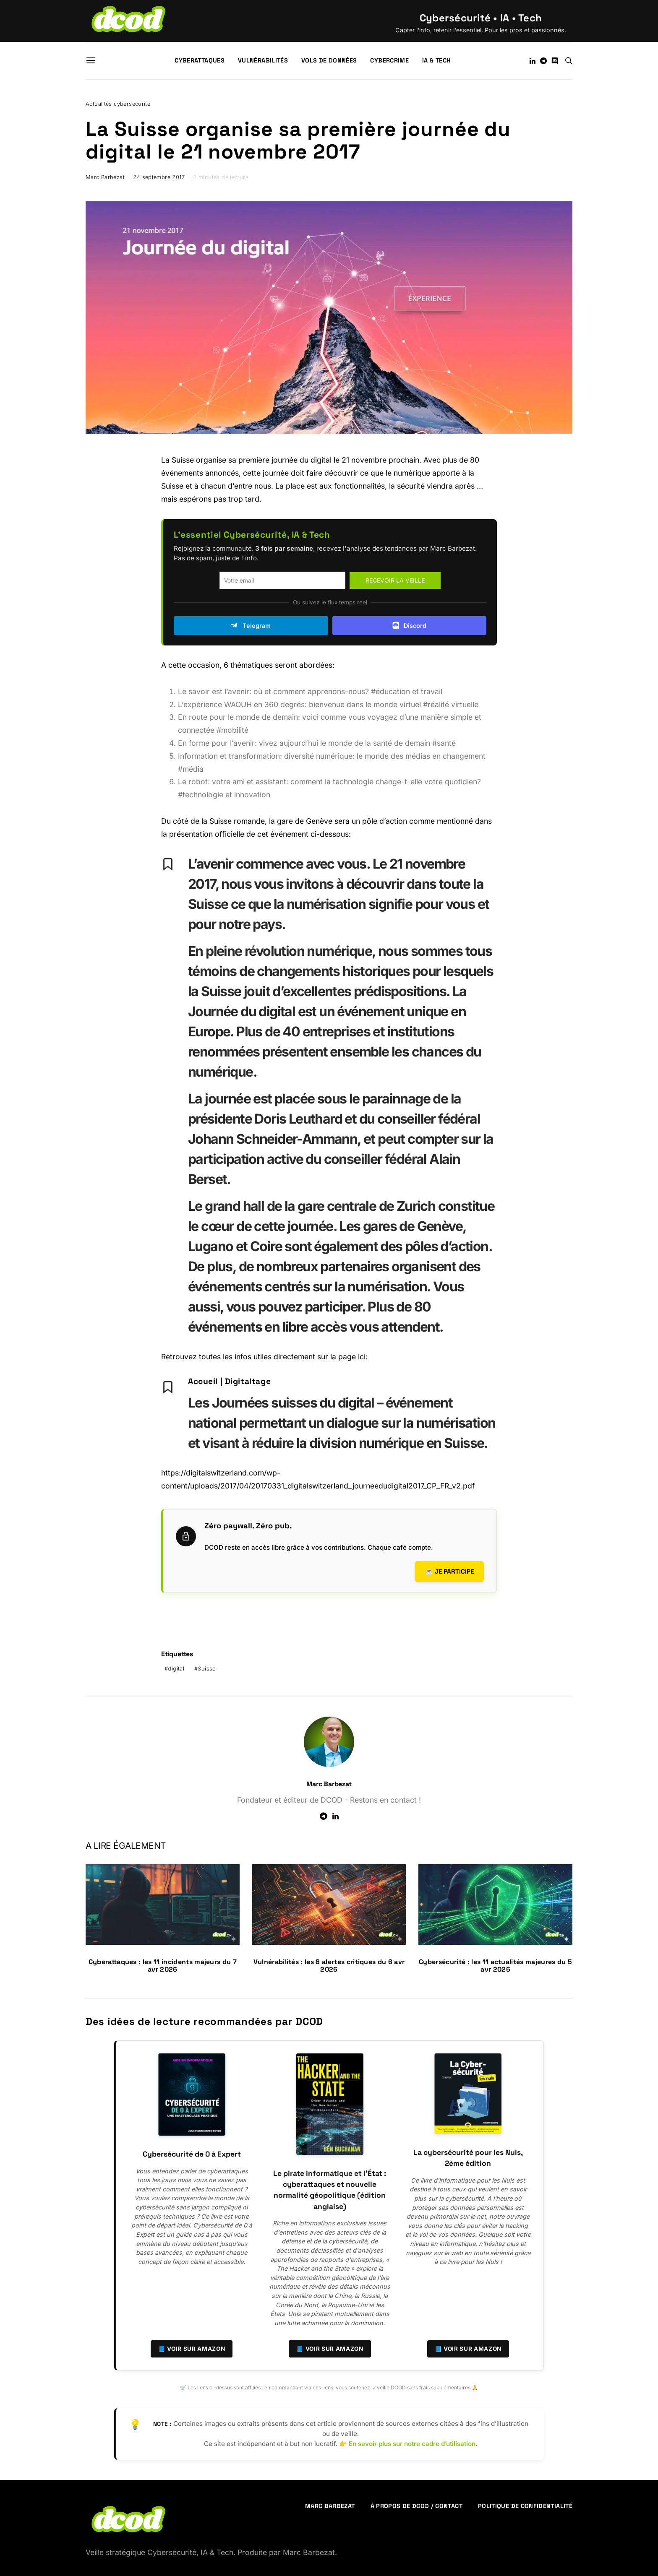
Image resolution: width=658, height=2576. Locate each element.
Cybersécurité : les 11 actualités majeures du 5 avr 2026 (495, 1965)
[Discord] (554, 60)
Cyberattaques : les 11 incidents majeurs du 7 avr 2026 (163, 1965)
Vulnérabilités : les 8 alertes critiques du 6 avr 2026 (329, 1965)
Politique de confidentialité (525, 2506)
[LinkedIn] (532, 60)
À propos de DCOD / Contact (416, 2506)
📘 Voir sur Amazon (191, 2348)
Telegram (251, 625)
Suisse (206, 1668)
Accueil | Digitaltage (229, 1381)
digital (176, 1668)
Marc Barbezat (105, 177)
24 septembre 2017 (159, 177)
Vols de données (329, 60)
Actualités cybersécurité (118, 104)
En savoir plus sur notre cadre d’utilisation (412, 2444)
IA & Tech (436, 60)
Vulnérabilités (263, 60)
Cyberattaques (200, 60)
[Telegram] (543, 60)
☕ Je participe (449, 1571)
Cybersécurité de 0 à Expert (192, 2154)
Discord (409, 625)
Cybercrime (389, 60)
